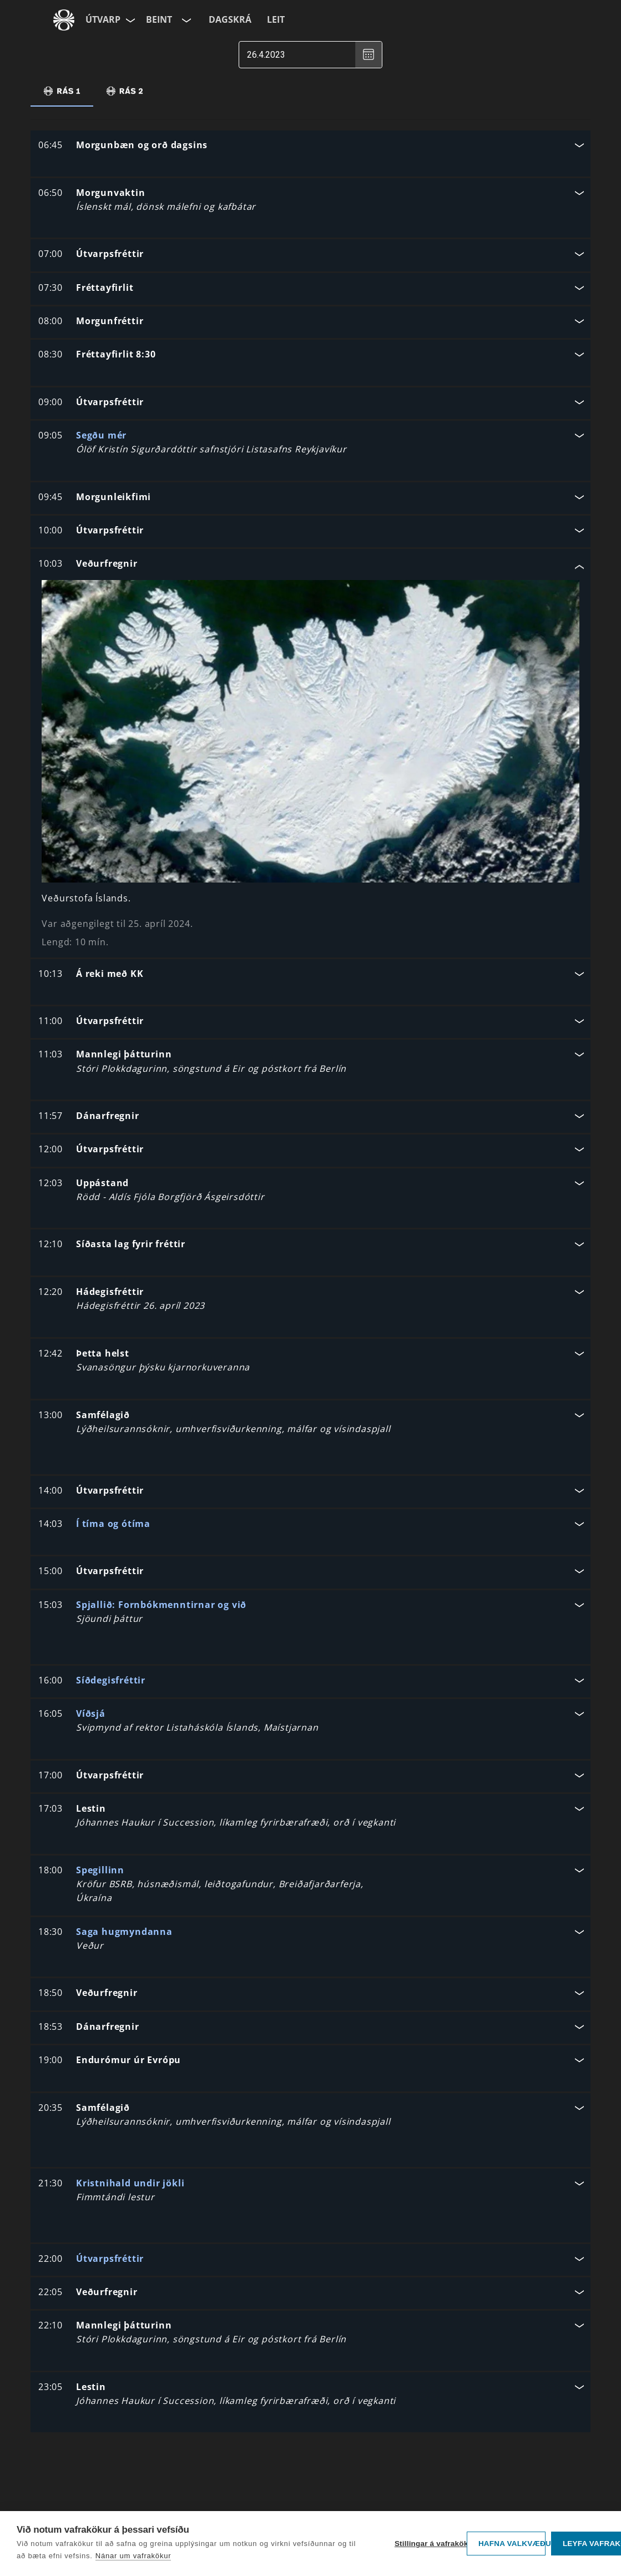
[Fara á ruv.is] (63, 20)
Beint (159, 19)
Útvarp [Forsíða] (102, 19)
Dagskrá (230, 19)
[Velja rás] (185, 20)
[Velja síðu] (129, 20)
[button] (310, 146)
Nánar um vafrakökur (133, 2556)
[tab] (62, 91)
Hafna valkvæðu (512, 2543)
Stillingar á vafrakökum (428, 2543)
